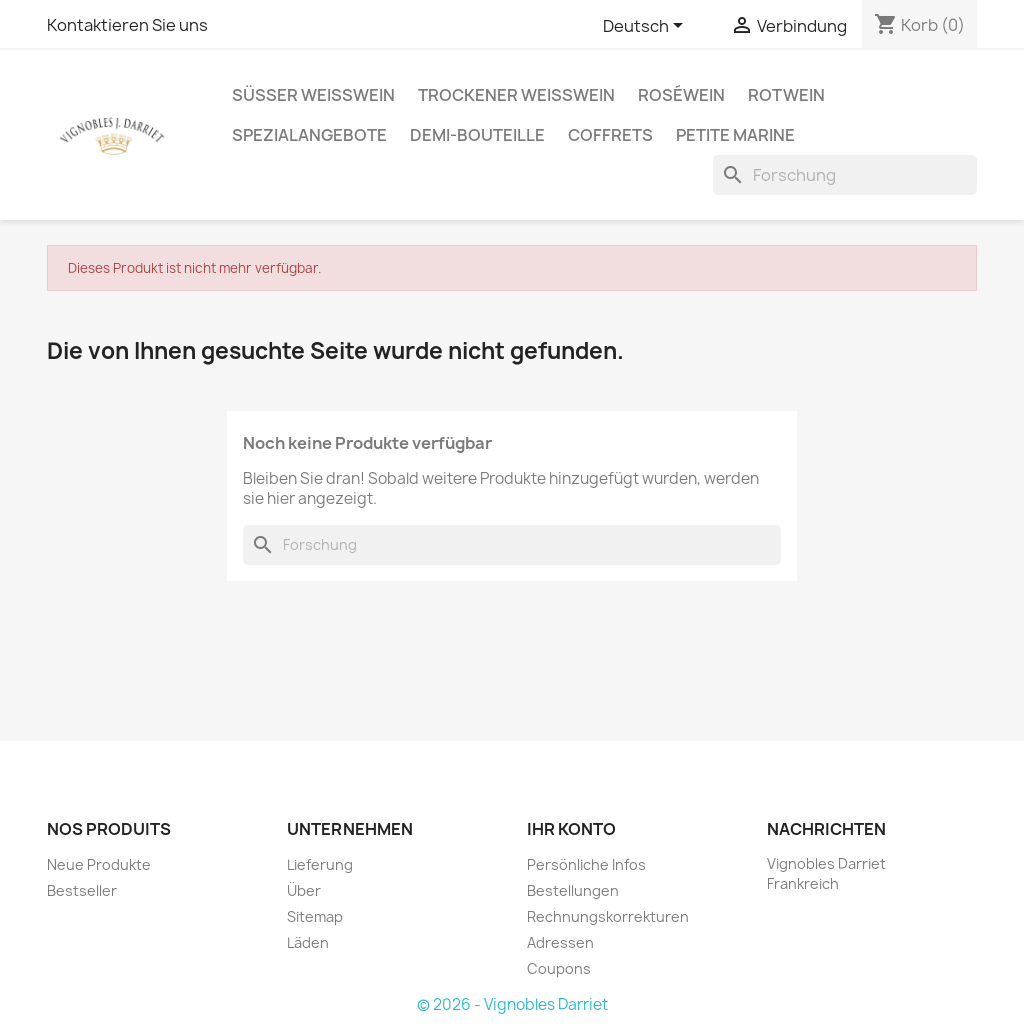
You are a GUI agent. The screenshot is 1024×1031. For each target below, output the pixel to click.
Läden (308, 942)
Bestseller (82, 890)
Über (304, 890)
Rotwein (786, 95)
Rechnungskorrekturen (608, 916)
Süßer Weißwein (313, 95)
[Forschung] (845, 175)
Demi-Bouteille (477, 135)
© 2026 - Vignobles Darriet (512, 1004)
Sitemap (315, 916)
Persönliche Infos (586, 864)
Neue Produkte (99, 864)
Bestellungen (573, 890)
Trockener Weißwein (516, 95)
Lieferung (320, 864)
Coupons (559, 968)
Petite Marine (735, 135)
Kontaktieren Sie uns (127, 25)
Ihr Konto (571, 829)
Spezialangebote (309, 135)
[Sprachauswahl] (646, 27)
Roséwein (681, 95)
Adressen (560, 942)
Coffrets (610, 135)
